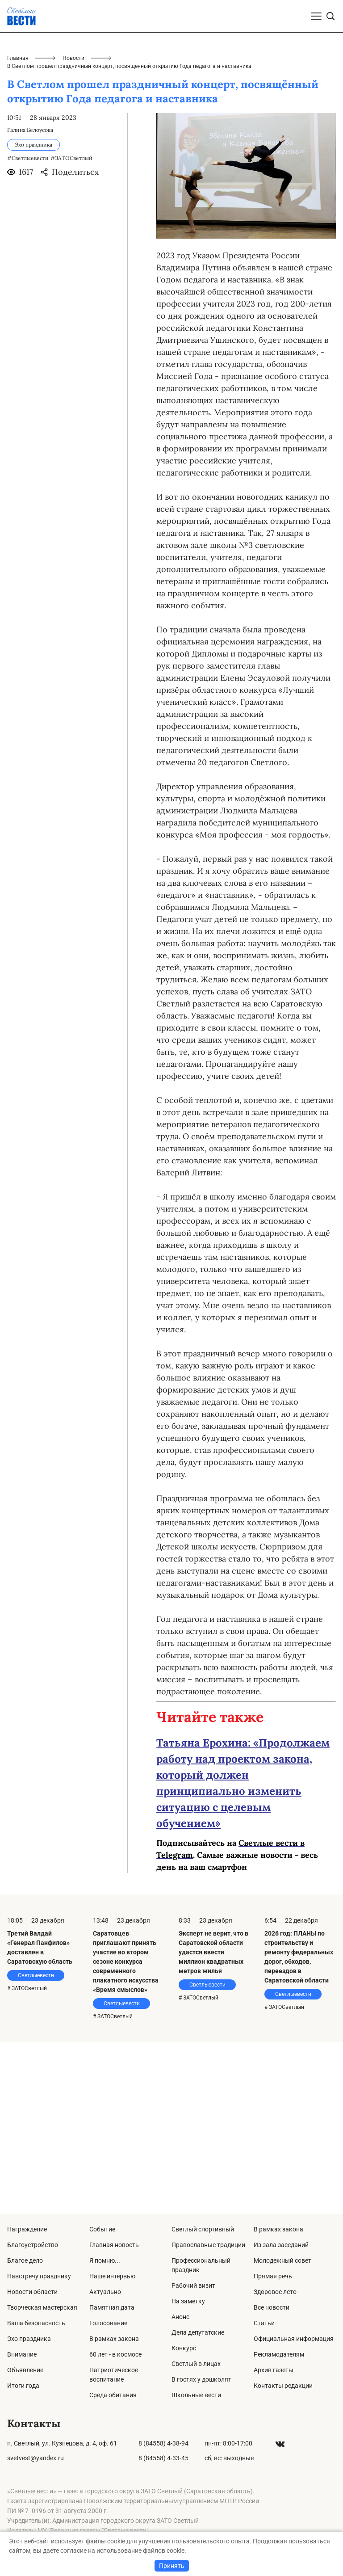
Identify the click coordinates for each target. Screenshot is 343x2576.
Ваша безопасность (36, 2323)
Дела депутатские (198, 2332)
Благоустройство (32, 2244)
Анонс (180, 2316)
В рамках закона (114, 2338)
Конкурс (184, 2348)
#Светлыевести (28, 329)
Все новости (271, 2307)
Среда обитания (113, 2395)
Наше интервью (112, 2276)
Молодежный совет (282, 2260)
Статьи (264, 2323)
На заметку (188, 2301)
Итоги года (23, 2385)
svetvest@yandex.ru (35, 2458)
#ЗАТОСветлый (71, 329)
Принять (171, 2565)
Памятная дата (111, 2307)
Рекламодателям (279, 2354)
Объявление (25, 2370)
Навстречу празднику (39, 2276)
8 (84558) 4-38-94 (163, 2443)
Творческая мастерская (42, 2307)
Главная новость (114, 2244)
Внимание (22, 2354)
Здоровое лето (275, 2291)
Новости (73, 230)
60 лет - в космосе (115, 2354)
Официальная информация (294, 2338)
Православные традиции (208, 2244)
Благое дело (25, 2260)
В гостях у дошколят (201, 2379)
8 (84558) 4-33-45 (163, 2458)
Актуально (105, 2291)
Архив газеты (273, 2370)
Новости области (32, 2291)
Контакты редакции (283, 2385)
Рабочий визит (193, 2285)
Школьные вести (196, 2395)
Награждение (27, 2229)
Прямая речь (273, 2276)
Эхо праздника (29, 2338)
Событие (102, 2229)
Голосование (108, 2323)
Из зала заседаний (281, 2244)
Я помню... (104, 2260)
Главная (18, 230)
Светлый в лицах (196, 2363)
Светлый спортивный (203, 2229)
